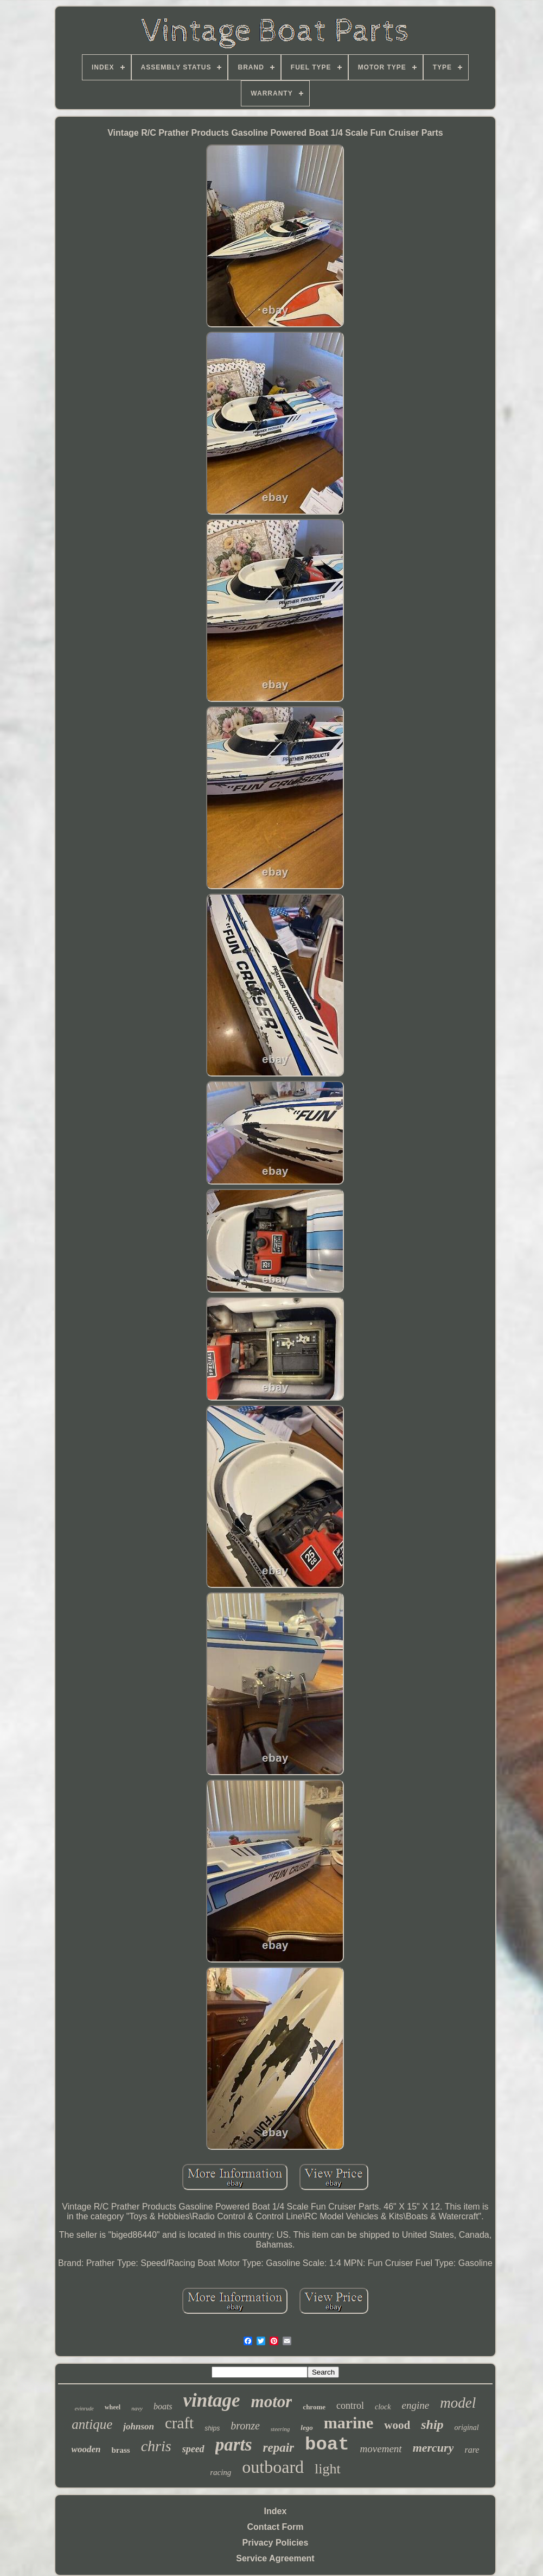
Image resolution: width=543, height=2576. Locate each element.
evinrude (84, 2409)
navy (137, 2408)
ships (212, 2428)
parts (233, 2444)
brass (120, 2450)
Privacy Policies (275, 2542)
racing (220, 2472)
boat (327, 2444)
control (350, 2405)
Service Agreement (275, 2558)
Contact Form (275, 2526)
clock (383, 2407)
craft (179, 2423)
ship (432, 2424)
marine (349, 2423)
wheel (112, 2407)
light (328, 2469)
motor (271, 2401)
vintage (211, 2400)
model (458, 2403)
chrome (314, 2407)
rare (471, 2449)
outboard (273, 2467)
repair (278, 2447)
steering (280, 2429)
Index (275, 2511)
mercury (433, 2447)
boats (163, 2406)
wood (397, 2425)
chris (156, 2446)
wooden (86, 2449)
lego (306, 2427)
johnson (138, 2426)
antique (92, 2424)
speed (193, 2449)
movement (381, 2448)
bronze (245, 2426)
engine (416, 2405)
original (467, 2427)
